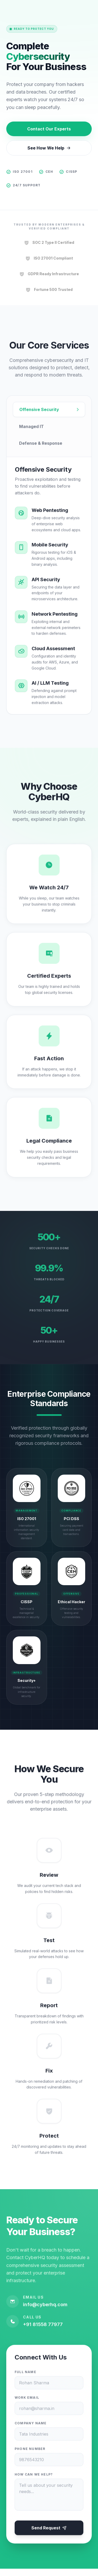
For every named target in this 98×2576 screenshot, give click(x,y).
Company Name (31, 2430)
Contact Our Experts (49, 128)
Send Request (49, 2534)
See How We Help (49, 148)
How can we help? (34, 2481)
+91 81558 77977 (43, 2331)
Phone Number (30, 2456)
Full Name (25, 2379)
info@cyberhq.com (45, 2311)
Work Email (27, 2404)
